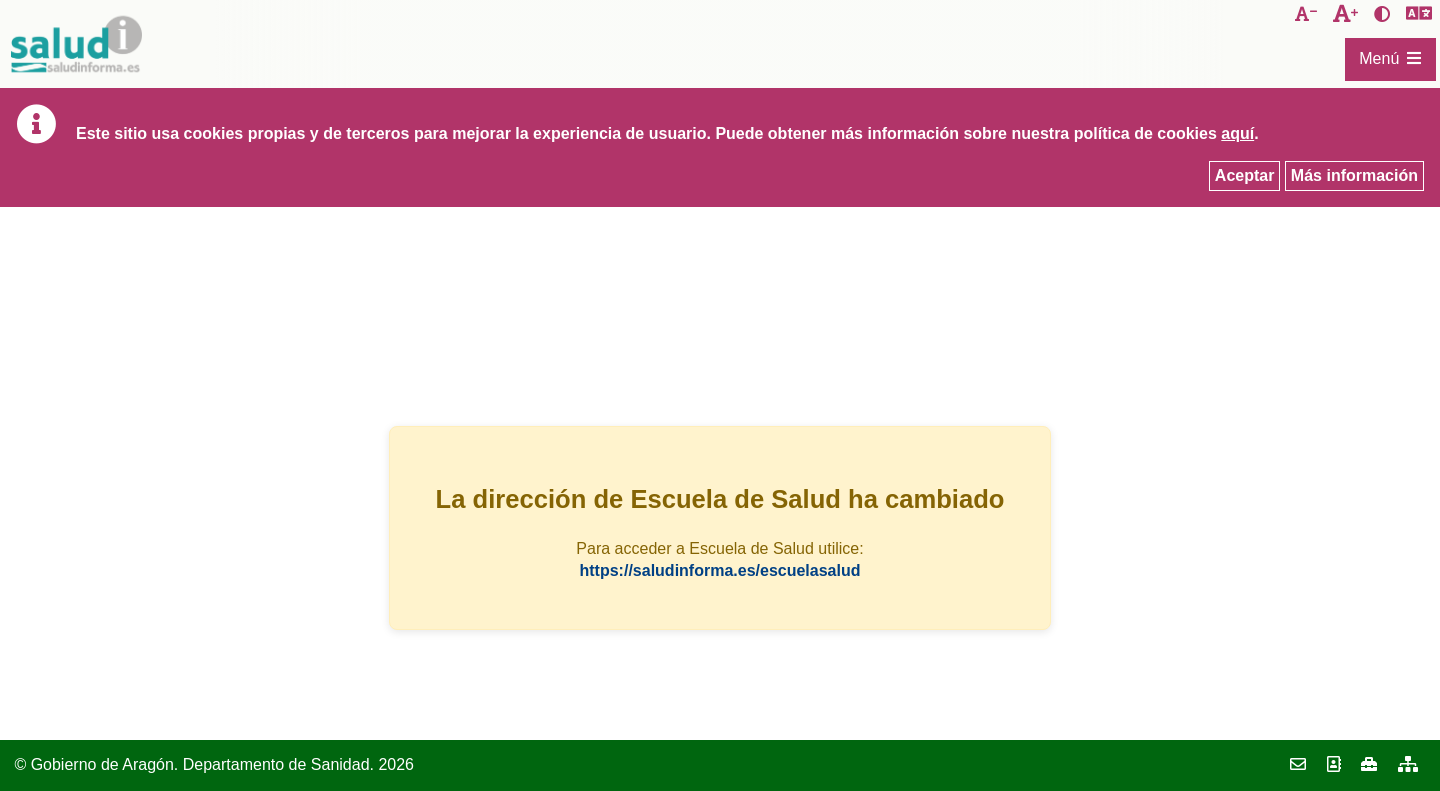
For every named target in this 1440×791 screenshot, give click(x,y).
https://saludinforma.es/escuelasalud (720, 570)
